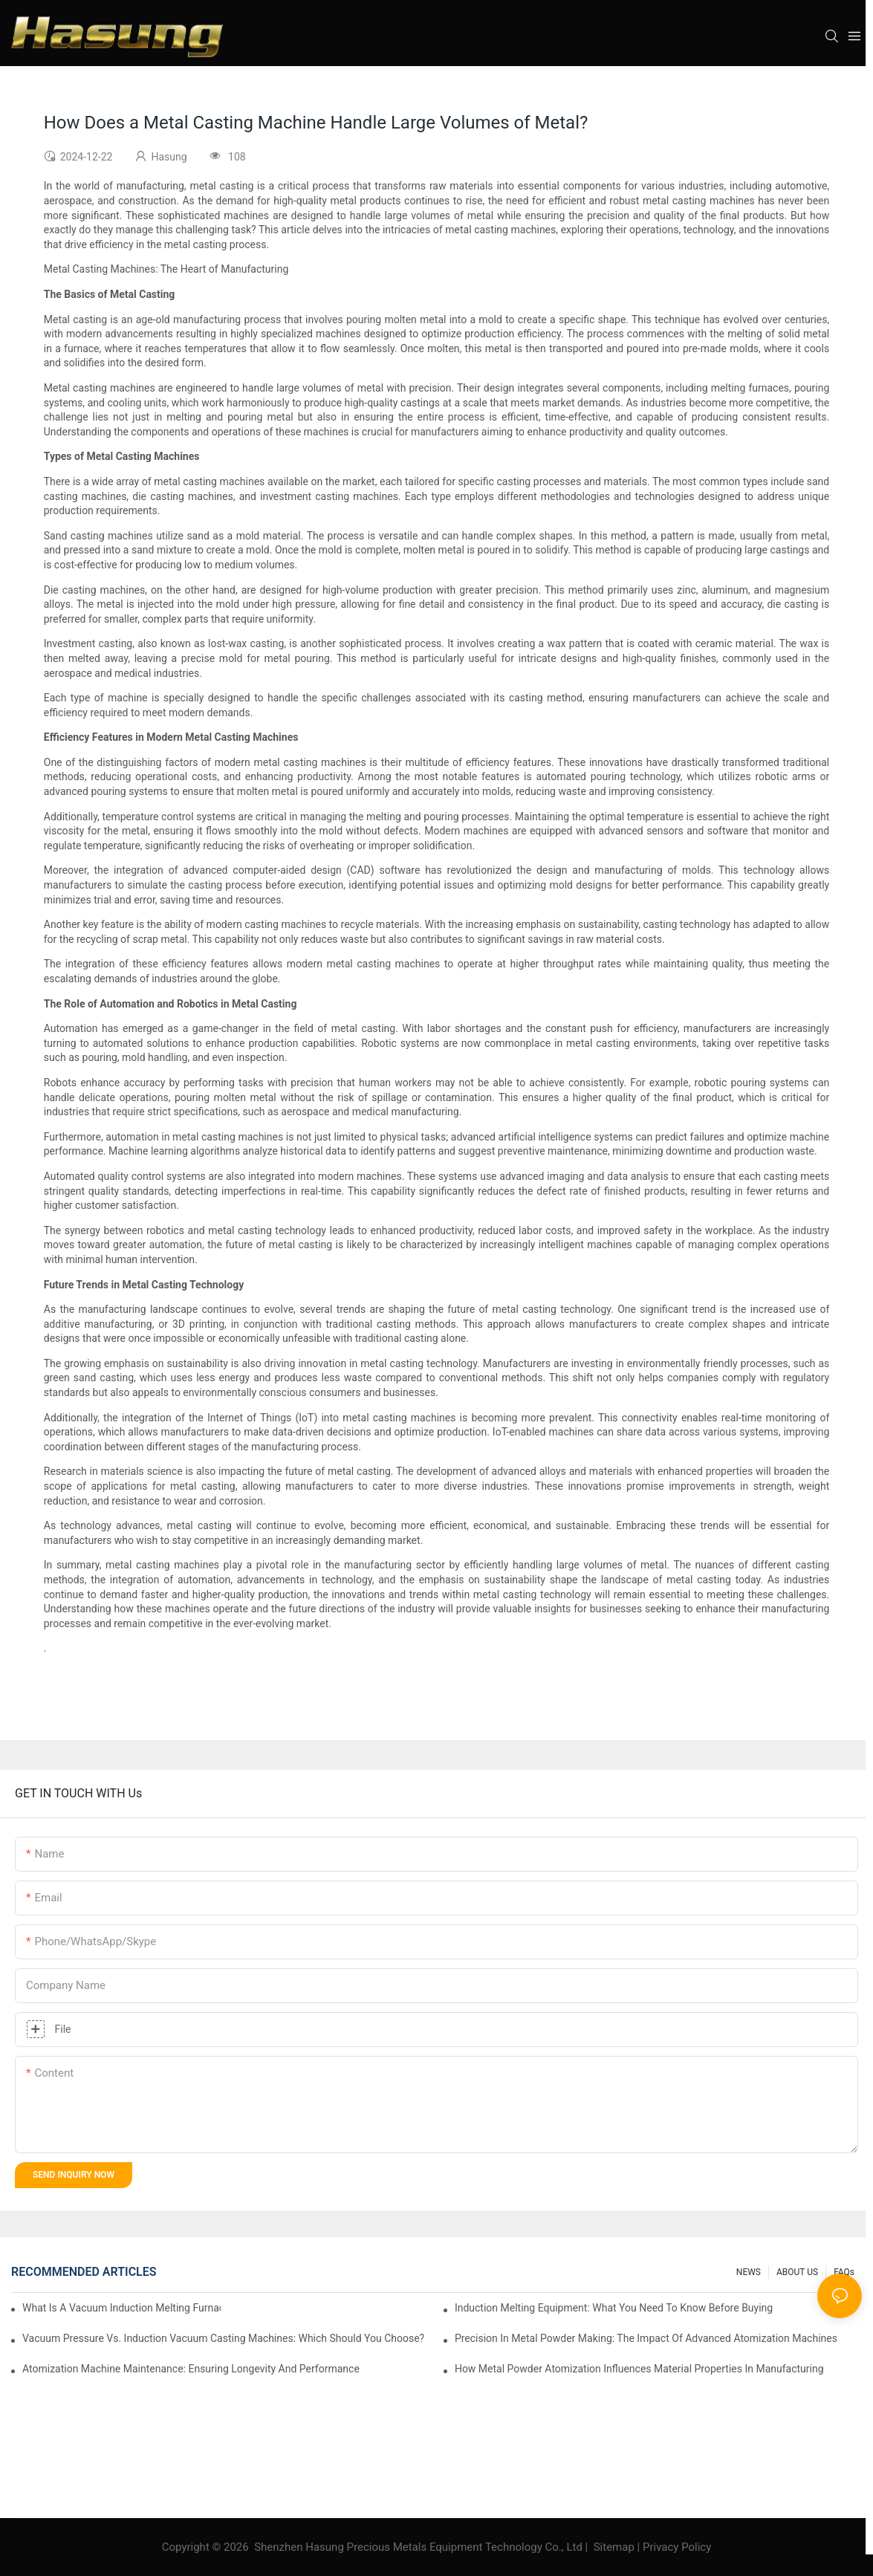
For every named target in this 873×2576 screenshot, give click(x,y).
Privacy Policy (677, 2547)
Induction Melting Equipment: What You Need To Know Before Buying (614, 2308)
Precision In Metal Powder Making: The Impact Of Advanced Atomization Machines (646, 2338)
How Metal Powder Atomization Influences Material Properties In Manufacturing (639, 2369)
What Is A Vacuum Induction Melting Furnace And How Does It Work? (121, 2308)
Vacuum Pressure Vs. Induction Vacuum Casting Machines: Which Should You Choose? (223, 2338)
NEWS (748, 2272)
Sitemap (614, 2547)
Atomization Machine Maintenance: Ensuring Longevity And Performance (191, 2369)
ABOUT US (797, 2272)
